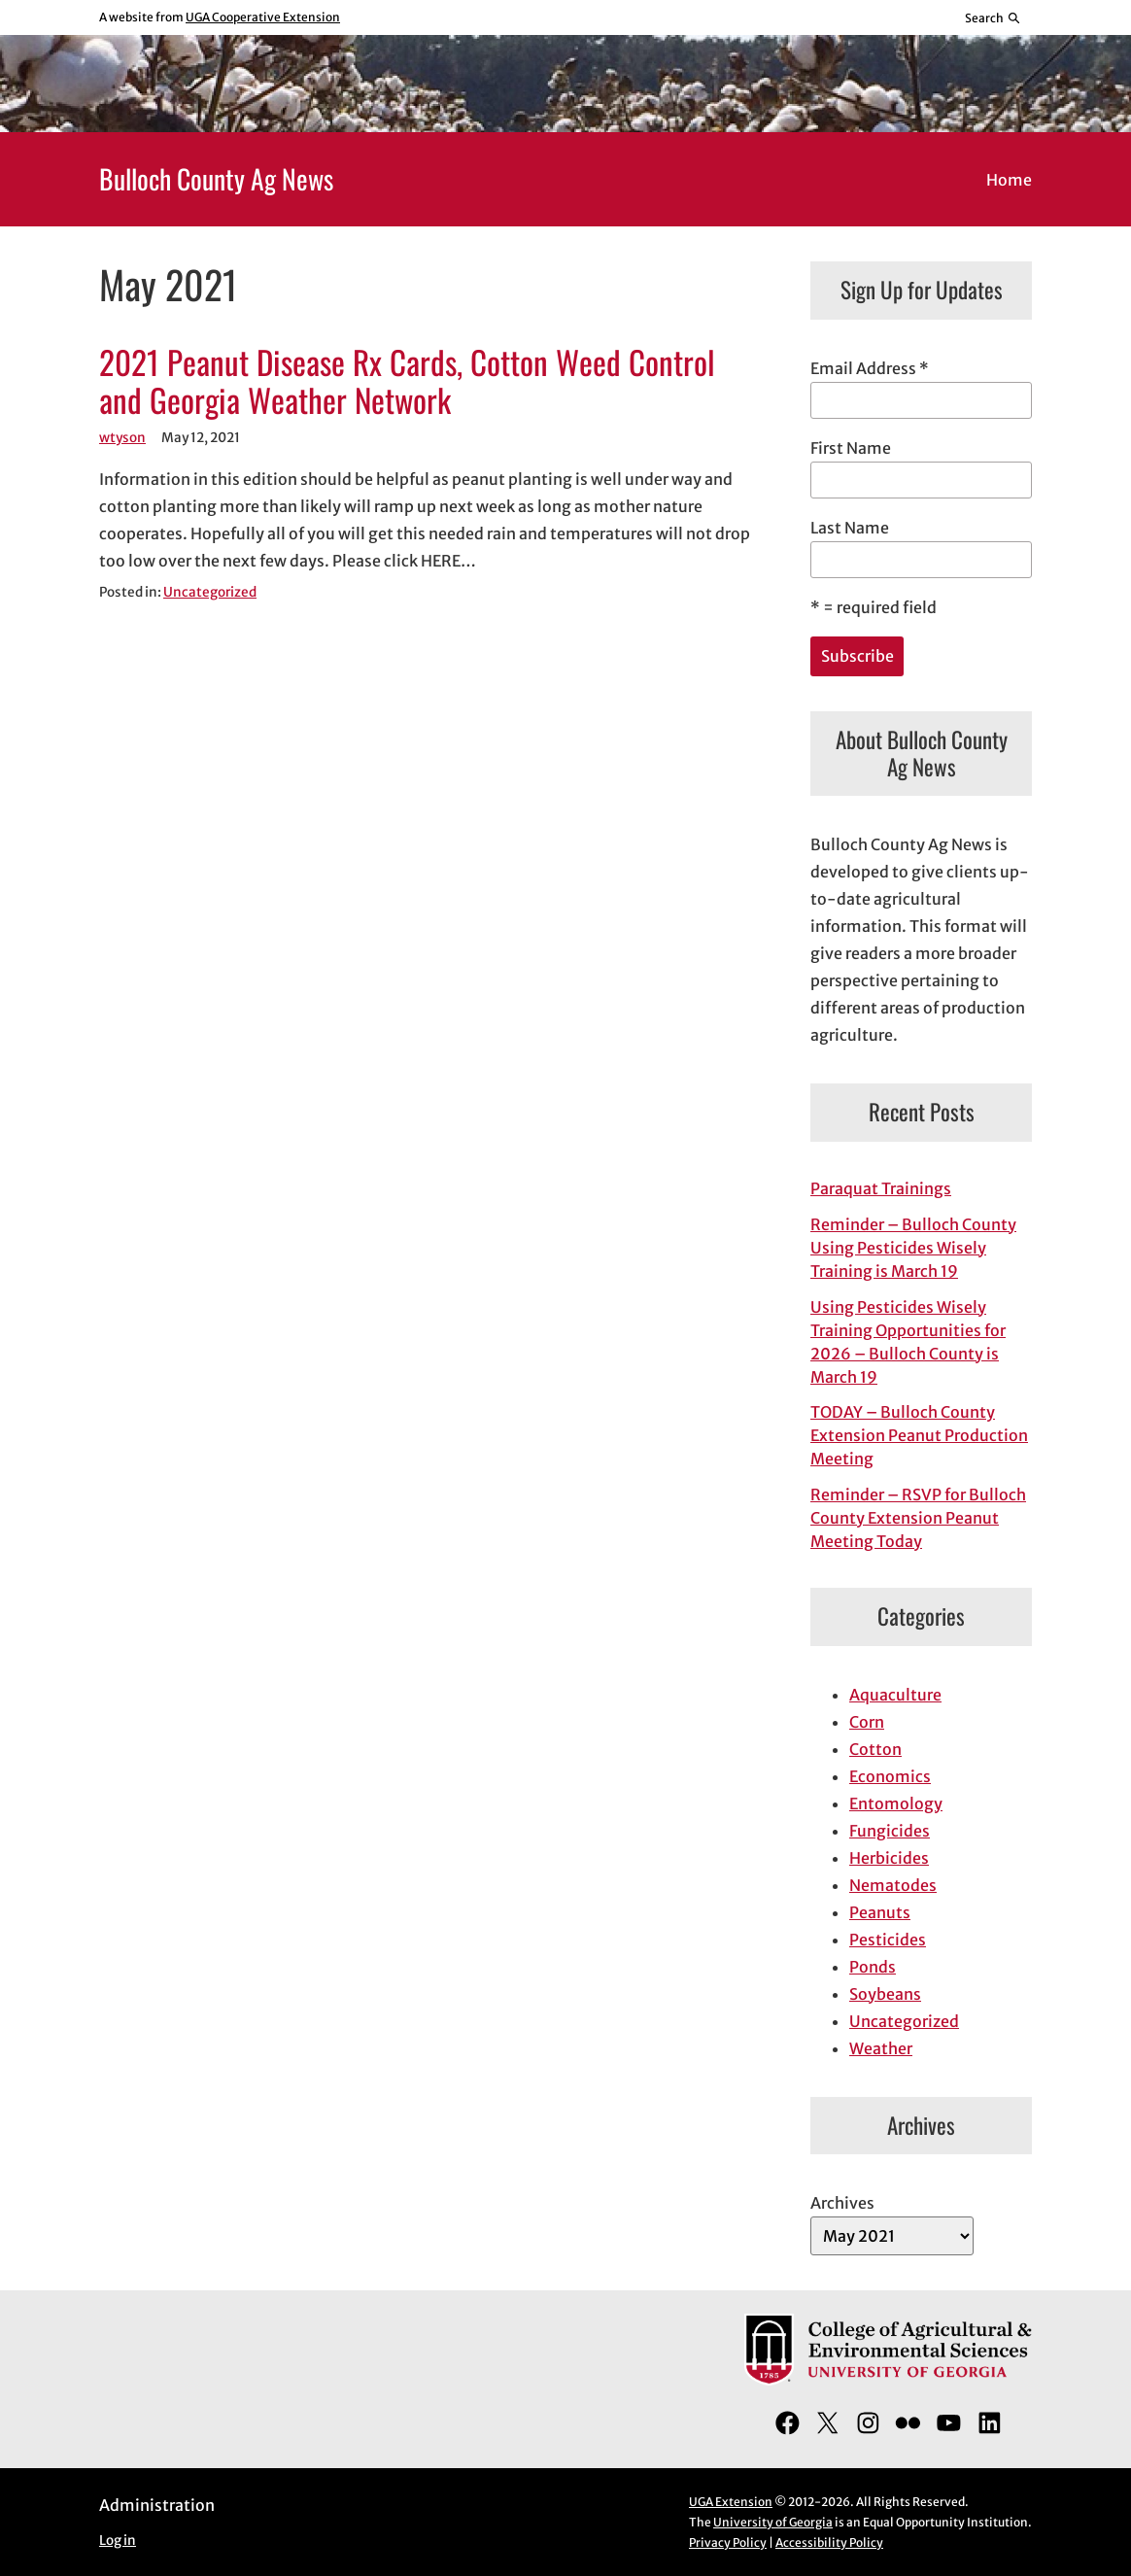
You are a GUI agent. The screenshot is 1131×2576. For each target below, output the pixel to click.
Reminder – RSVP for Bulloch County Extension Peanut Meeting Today (918, 1518)
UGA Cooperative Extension (263, 17)
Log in (117, 2540)
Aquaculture (895, 1694)
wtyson (122, 437)
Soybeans (885, 1994)
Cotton (875, 1749)
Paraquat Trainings (880, 1188)
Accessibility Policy (829, 2542)
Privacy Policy (728, 2542)
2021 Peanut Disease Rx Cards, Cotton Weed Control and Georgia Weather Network (407, 382)
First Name (850, 448)
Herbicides (889, 1858)
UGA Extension (730, 2501)
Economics (890, 1776)
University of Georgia (773, 2522)
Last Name (849, 527)
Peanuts (879, 1912)
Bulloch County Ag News (216, 178)
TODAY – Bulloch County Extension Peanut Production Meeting (919, 1435)
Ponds (872, 1966)
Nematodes (893, 1885)
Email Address (869, 368)
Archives (842, 2203)
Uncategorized (210, 592)
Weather (880, 2048)
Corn (866, 1722)
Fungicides (889, 1830)
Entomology (895, 1803)
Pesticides (887, 1939)
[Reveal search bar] (993, 17)
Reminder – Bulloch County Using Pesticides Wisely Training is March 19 (913, 1248)
